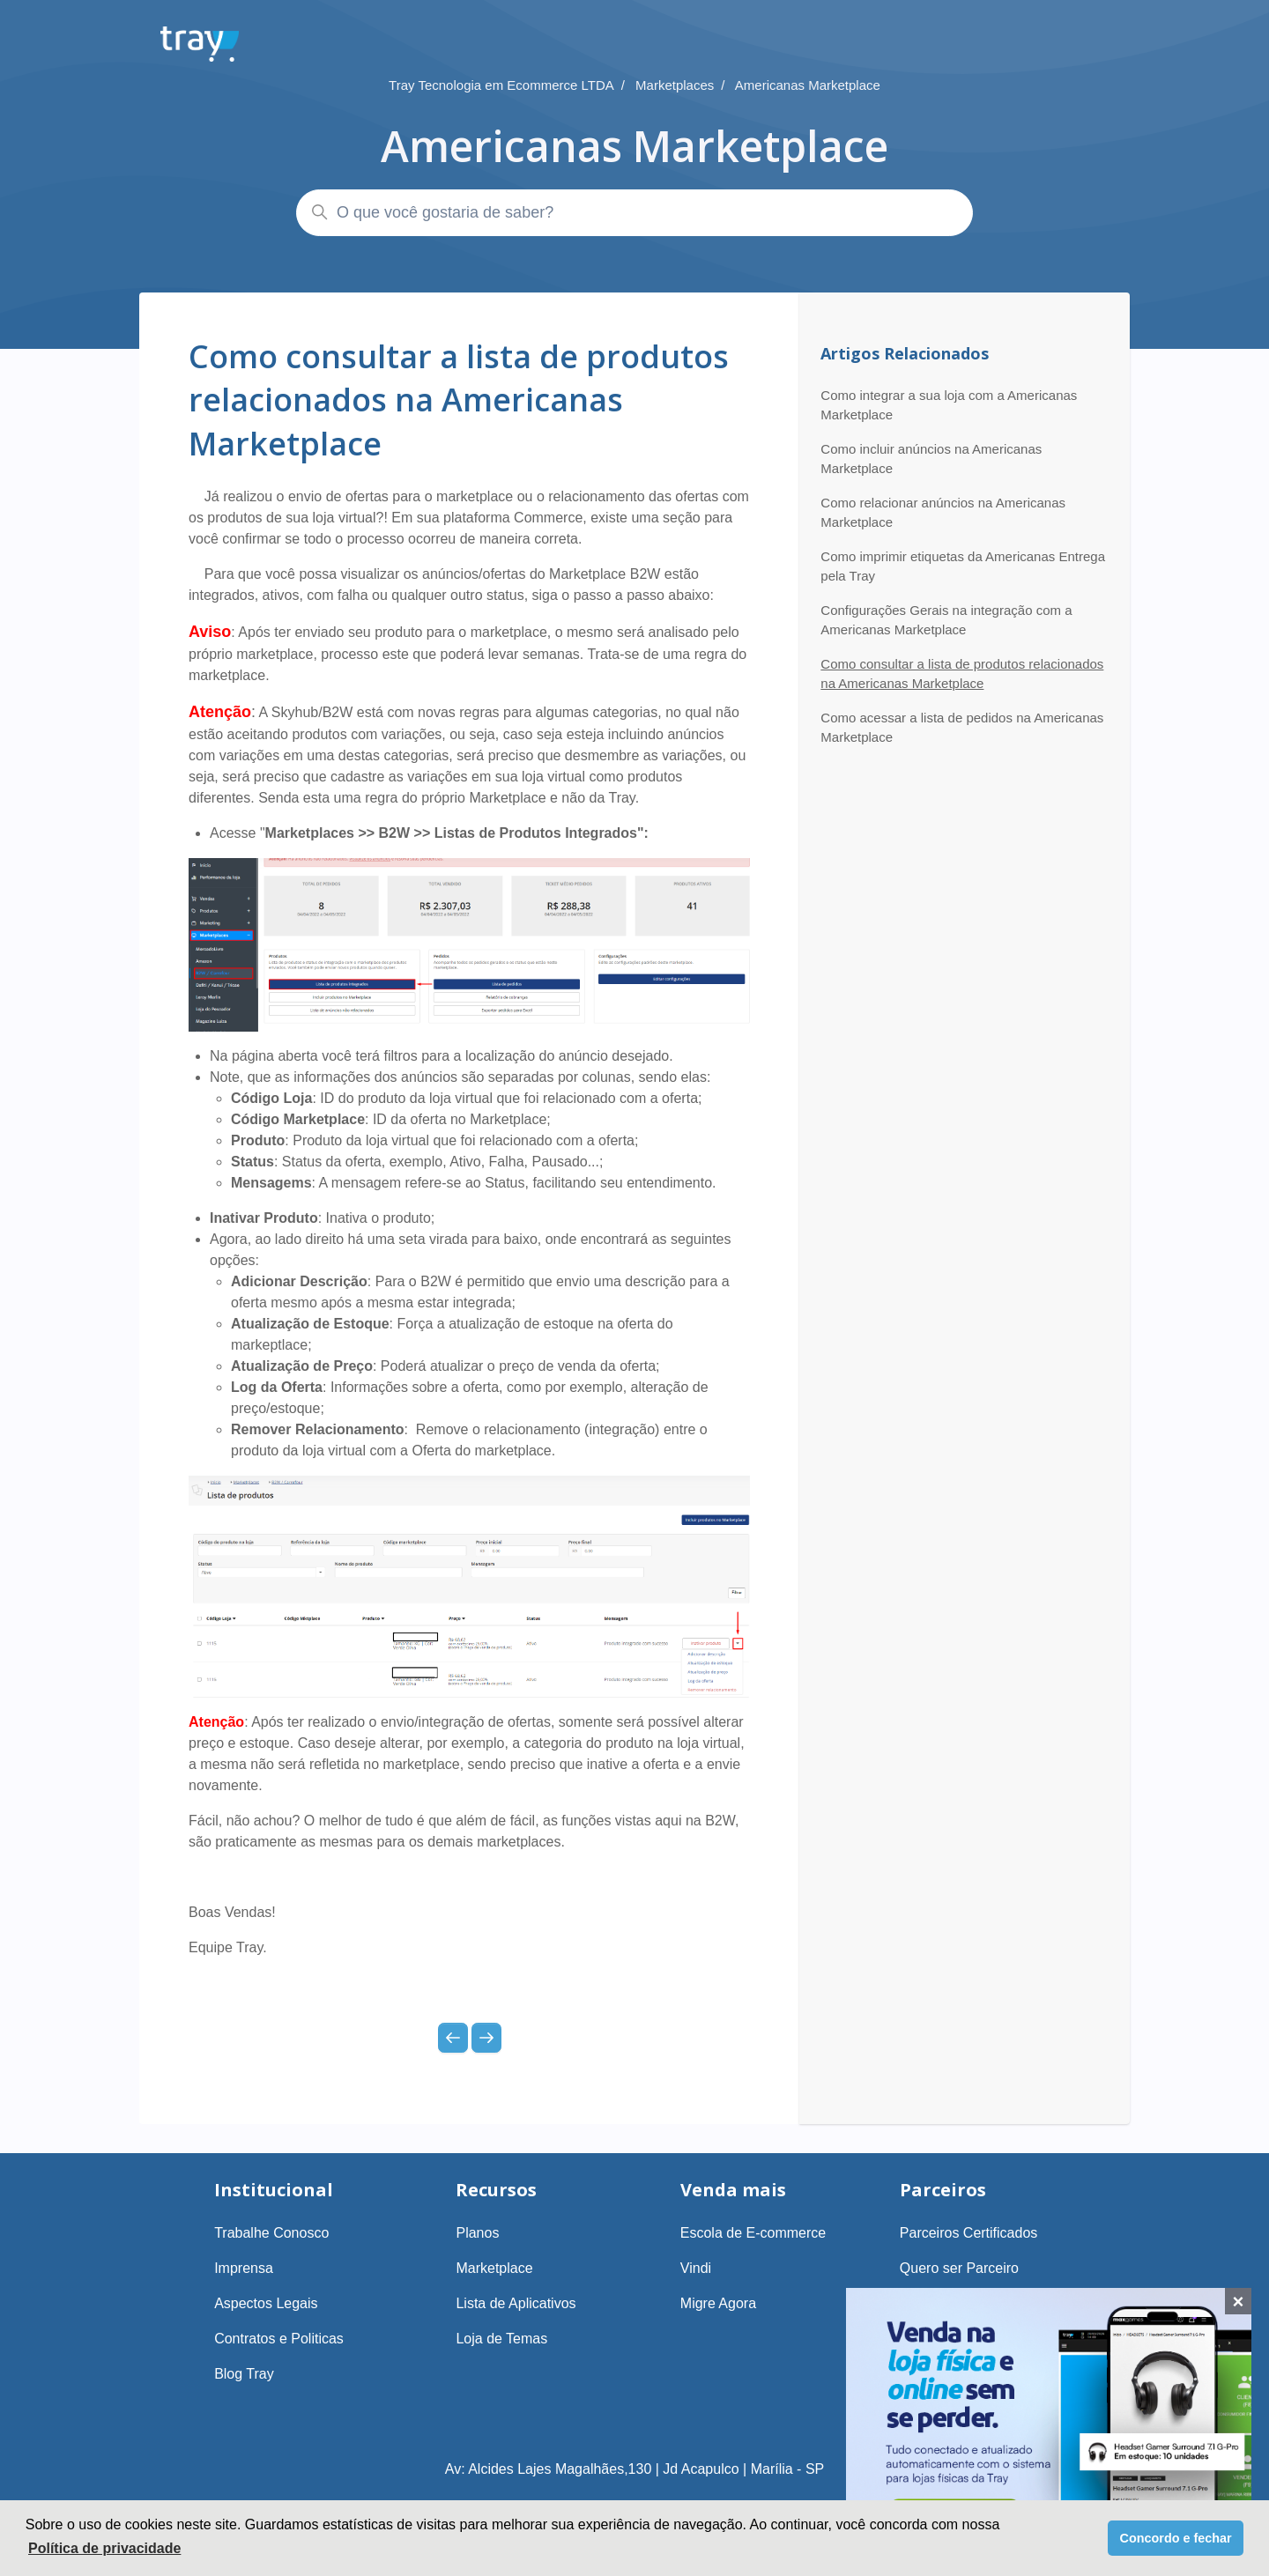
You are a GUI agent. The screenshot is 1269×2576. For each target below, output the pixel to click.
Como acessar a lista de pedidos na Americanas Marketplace (961, 727)
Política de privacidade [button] (104, 2548)
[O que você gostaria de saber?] (634, 212)
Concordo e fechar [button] (1176, 2538)
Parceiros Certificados (969, 2232)
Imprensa (243, 2268)
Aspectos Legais (265, 2303)
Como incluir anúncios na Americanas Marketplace (931, 459)
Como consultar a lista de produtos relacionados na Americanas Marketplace (961, 674)
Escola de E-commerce (753, 2232)
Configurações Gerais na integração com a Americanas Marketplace (946, 620)
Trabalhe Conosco (271, 2232)
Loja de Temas (501, 2338)
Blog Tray (244, 2373)
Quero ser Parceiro (959, 2268)
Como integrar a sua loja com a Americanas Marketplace (948, 405)
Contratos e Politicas (279, 2338)
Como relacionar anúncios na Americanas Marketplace (942, 512)
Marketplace (494, 2268)
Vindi (695, 2268)
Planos (477, 2232)
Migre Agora (718, 2303)
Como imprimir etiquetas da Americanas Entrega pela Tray (962, 566)
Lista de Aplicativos (515, 2303)
